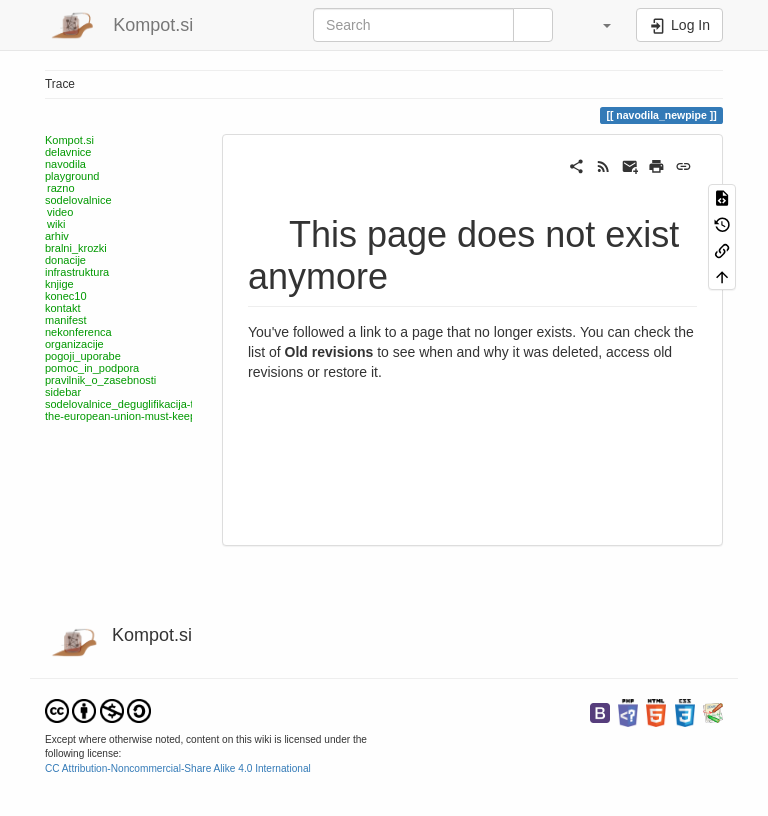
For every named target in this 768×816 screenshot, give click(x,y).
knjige (59, 284)
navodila (65, 164)
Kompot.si (69, 140)
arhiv (57, 236)
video (60, 212)
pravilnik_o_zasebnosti (100, 380)
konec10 (66, 296)
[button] (597, 25)
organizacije (74, 344)
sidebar (63, 392)
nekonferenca (78, 332)
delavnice (68, 152)
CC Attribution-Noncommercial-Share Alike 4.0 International (178, 768)
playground (72, 176)
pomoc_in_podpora (92, 368)
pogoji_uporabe (83, 356)
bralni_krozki (76, 248)
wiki (56, 224)
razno (61, 188)
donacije (65, 260)
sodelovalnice (78, 200)
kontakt (62, 308)
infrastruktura (77, 272)
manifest (66, 320)
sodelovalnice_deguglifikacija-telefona (137, 404)
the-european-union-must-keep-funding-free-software (174, 416)
